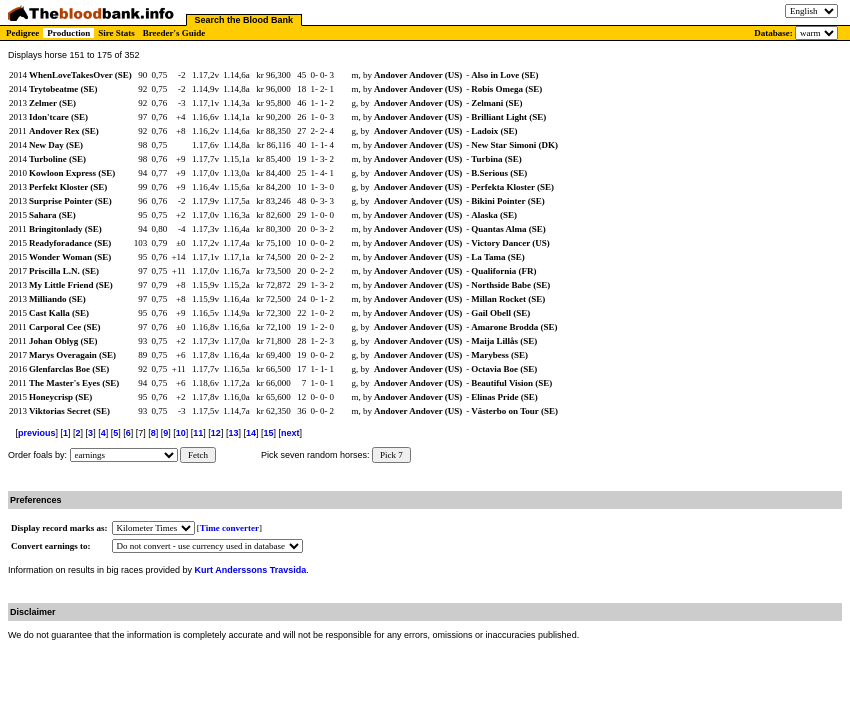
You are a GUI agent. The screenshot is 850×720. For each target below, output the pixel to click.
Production (68, 33)
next (290, 433)
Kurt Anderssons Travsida (251, 570)
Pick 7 (391, 455)
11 (198, 433)
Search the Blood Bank (244, 20)
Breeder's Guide (174, 33)
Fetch (198, 455)
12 (216, 433)
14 (251, 433)
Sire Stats (116, 33)
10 (181, 433)
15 (268, 433)
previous (37, 433)
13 (233, 433)
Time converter (229, 528)
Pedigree (22, 33)
